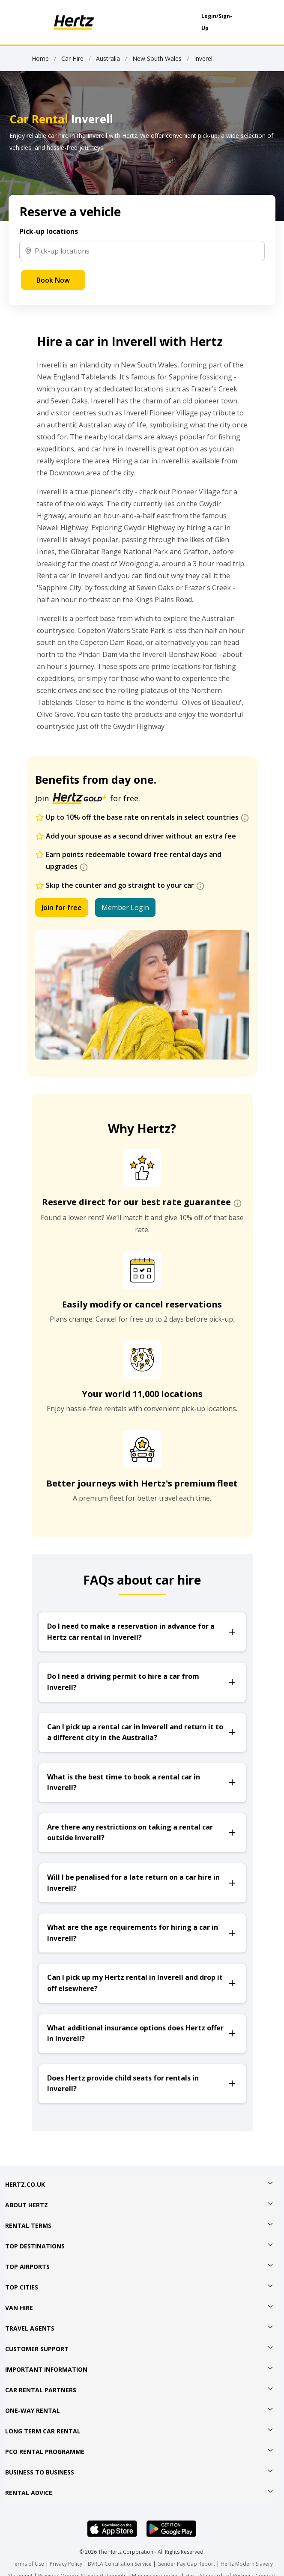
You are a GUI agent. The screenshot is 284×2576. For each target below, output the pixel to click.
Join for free (62, 907)
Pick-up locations (48, 231)
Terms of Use (28, 2563)
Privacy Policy (66, 2563)
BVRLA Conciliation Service (120, 2563)
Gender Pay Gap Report (186, 2563)
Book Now (53, 280)
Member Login (125, 907)
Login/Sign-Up (216, 22)
